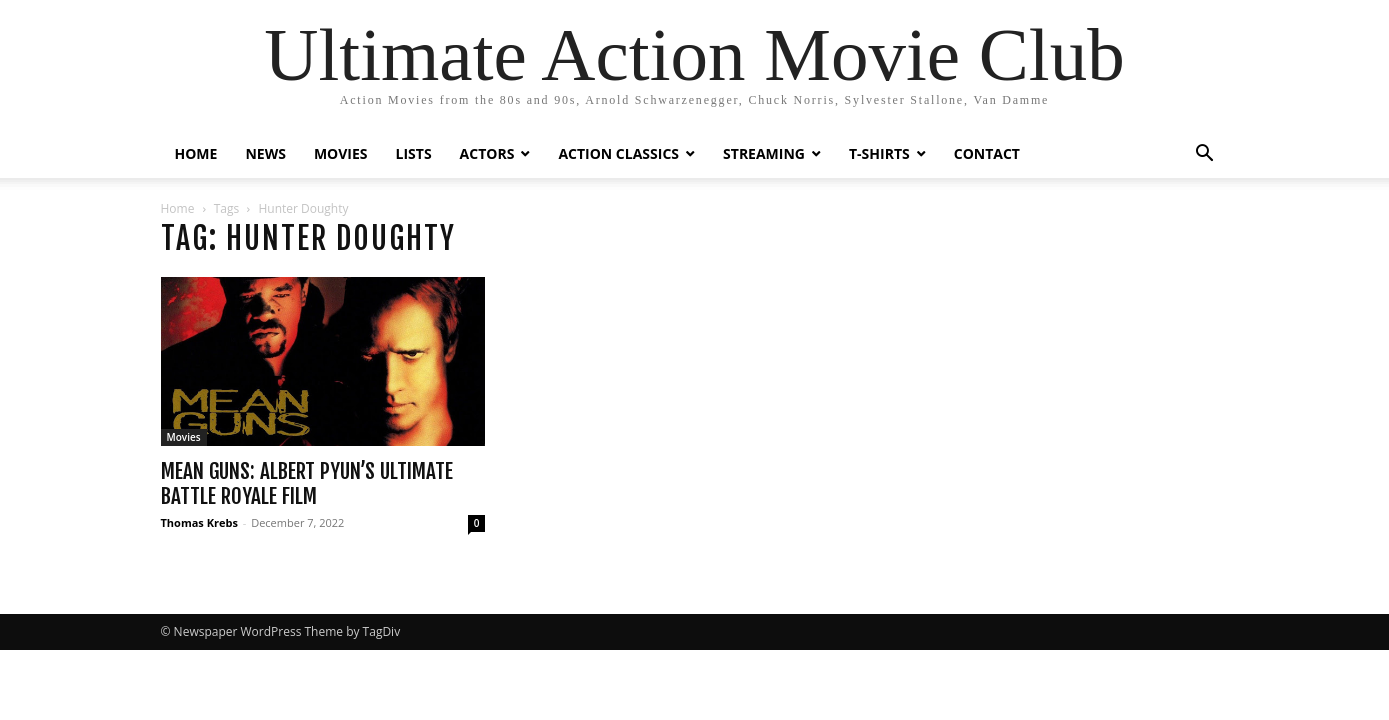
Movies (184, 437)
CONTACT (987, 153)
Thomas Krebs (199, 522)
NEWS (265, 153)
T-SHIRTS (879, 153)
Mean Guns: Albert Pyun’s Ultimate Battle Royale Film (307, 483)
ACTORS (487, 153)
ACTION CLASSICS (618, 153)
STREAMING (764, 153)
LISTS (414, 153)
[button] (1205, 155)
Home (178, 208)
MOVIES (341, 153)
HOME (196, 153)
